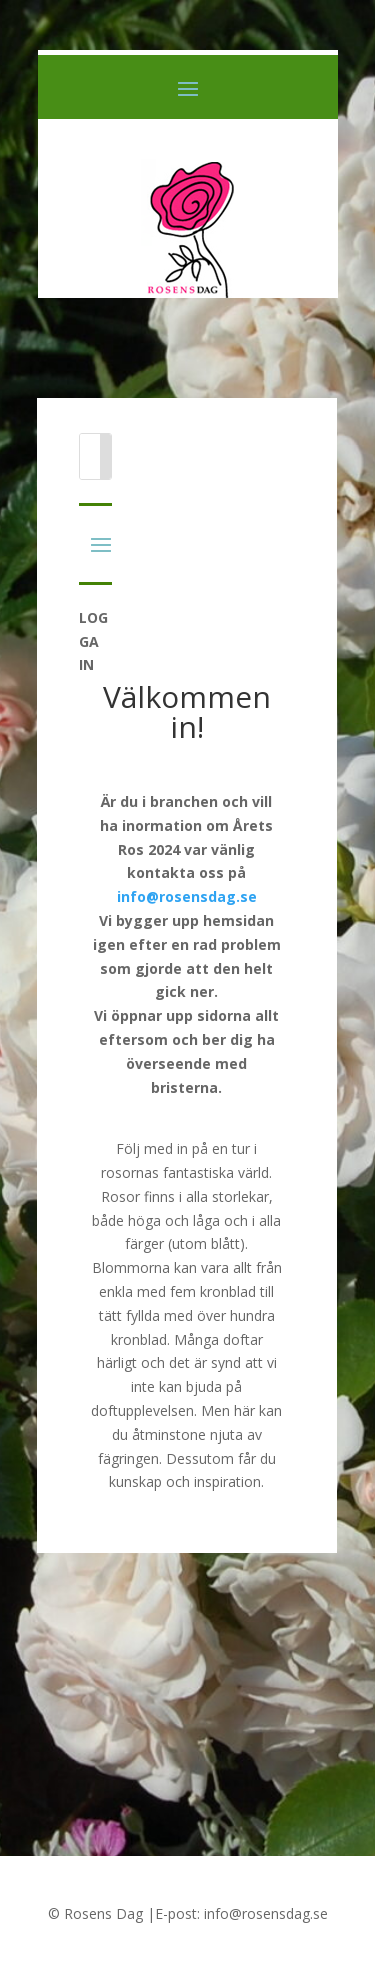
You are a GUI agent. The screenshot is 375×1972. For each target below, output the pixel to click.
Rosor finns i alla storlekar (185, 1196)
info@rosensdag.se (187, 896)
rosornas (130, 1172)
